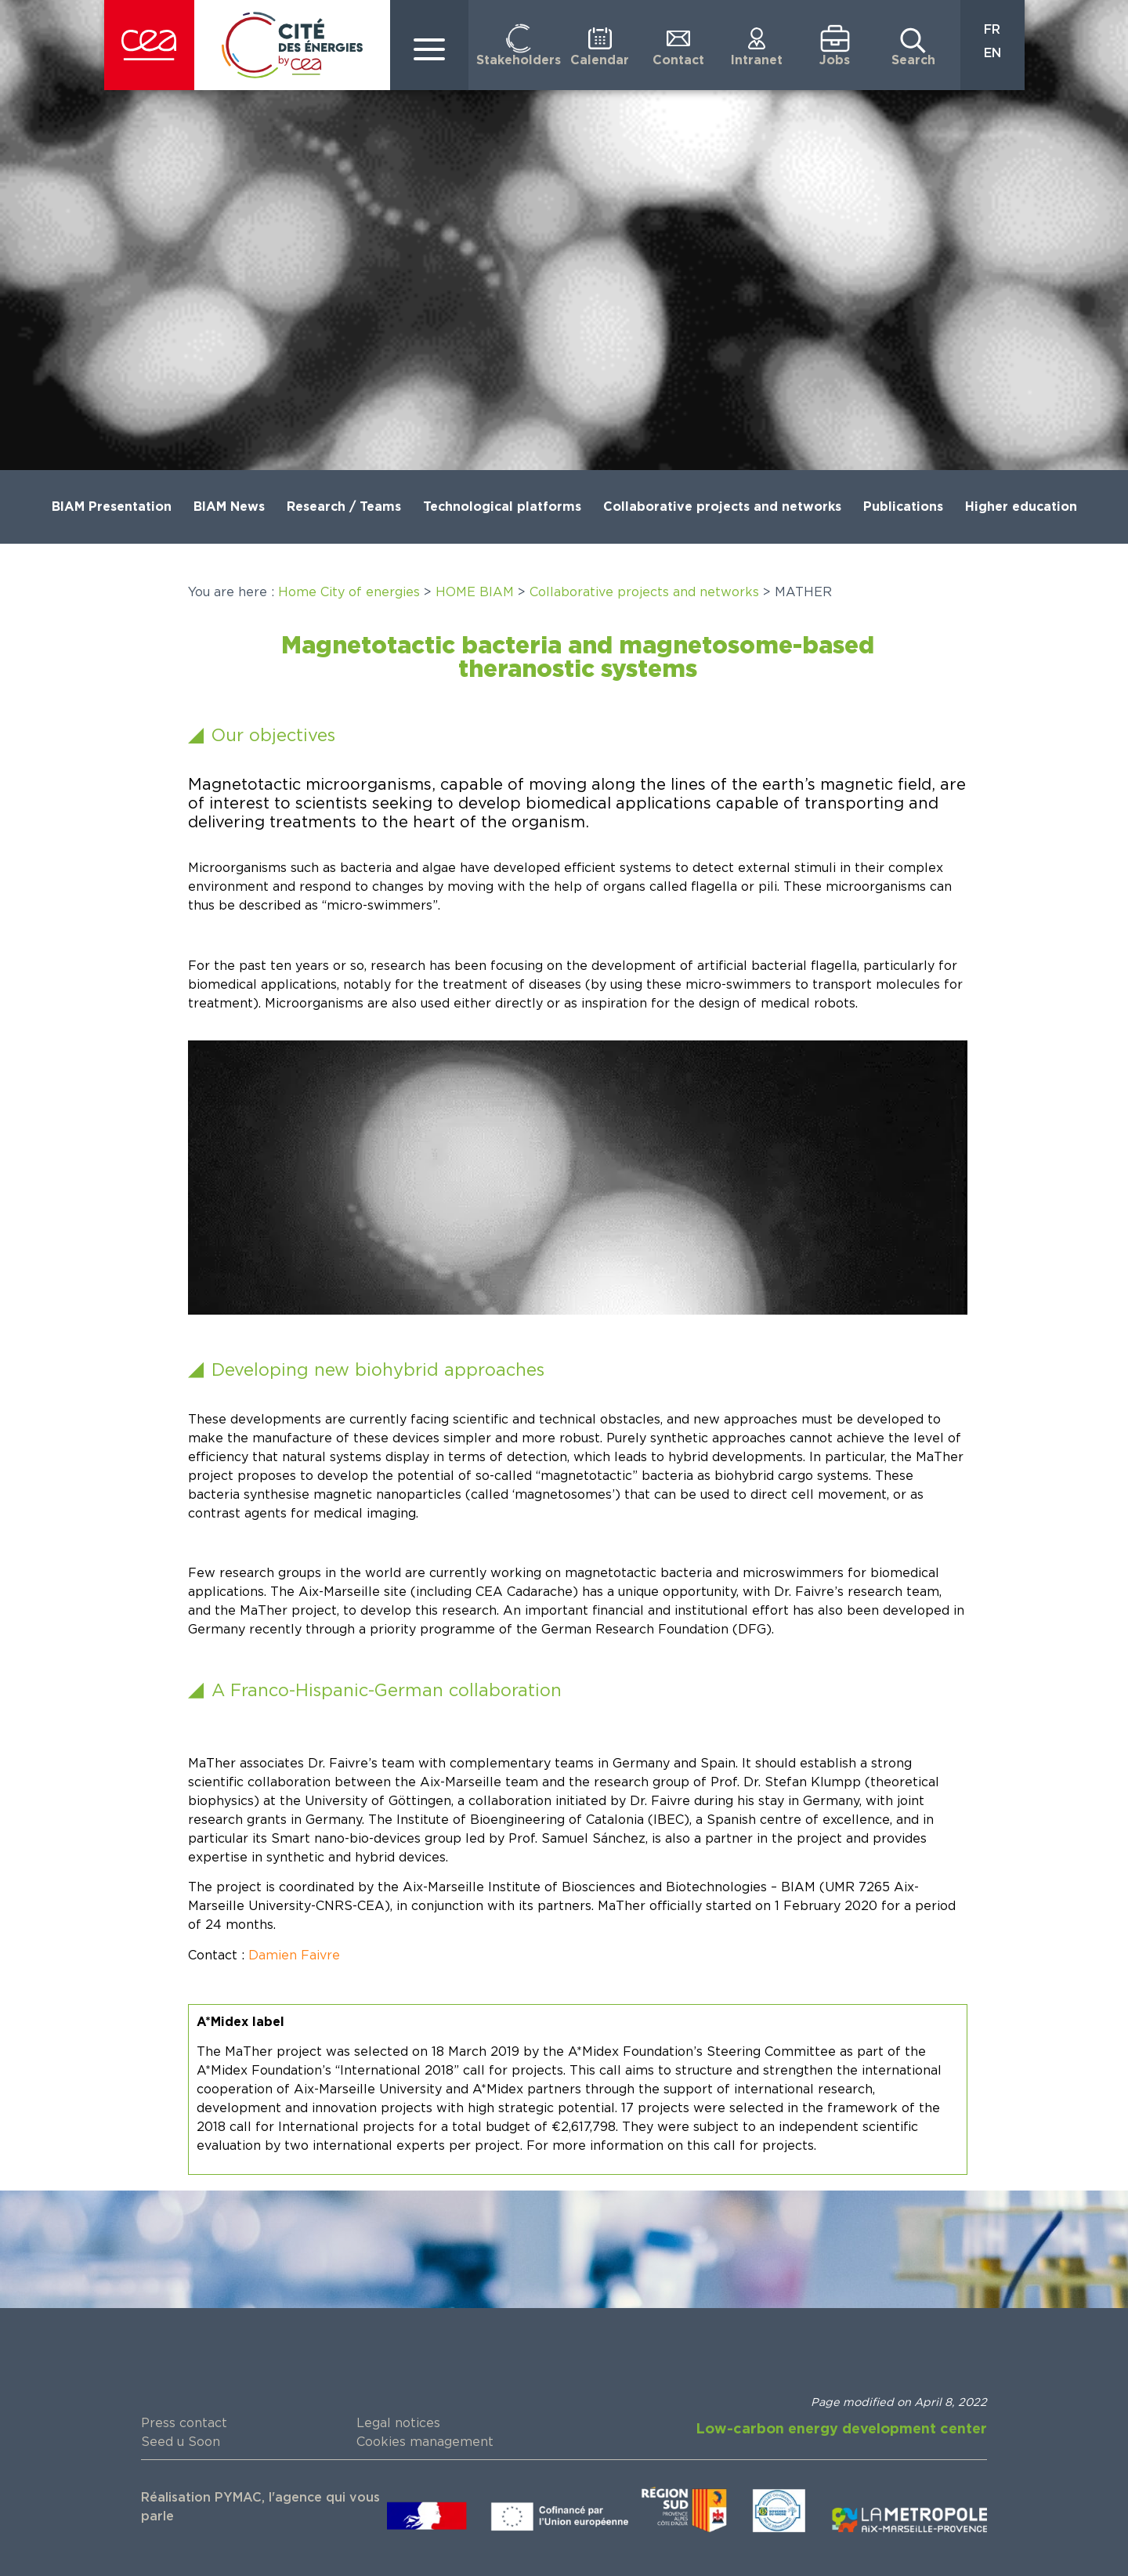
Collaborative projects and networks (722, 507)
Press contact (184, 2423)
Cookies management (425, 2442)
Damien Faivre (294, 1955)
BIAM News (229, 507)
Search (913, 60)
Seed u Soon (180, 2442)
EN (992, 53)
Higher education (1021, 507)
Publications (903, 507)
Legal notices (398, 2423)
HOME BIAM (475, 592)
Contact (678, 60)
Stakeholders (518, 60)
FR (992, 30)
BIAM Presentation (112, 507)
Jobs (834, 60)
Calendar (599, 60)
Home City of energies (349, 592)
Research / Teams (344, 507)
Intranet (757, 60)
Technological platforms (502, 507)
